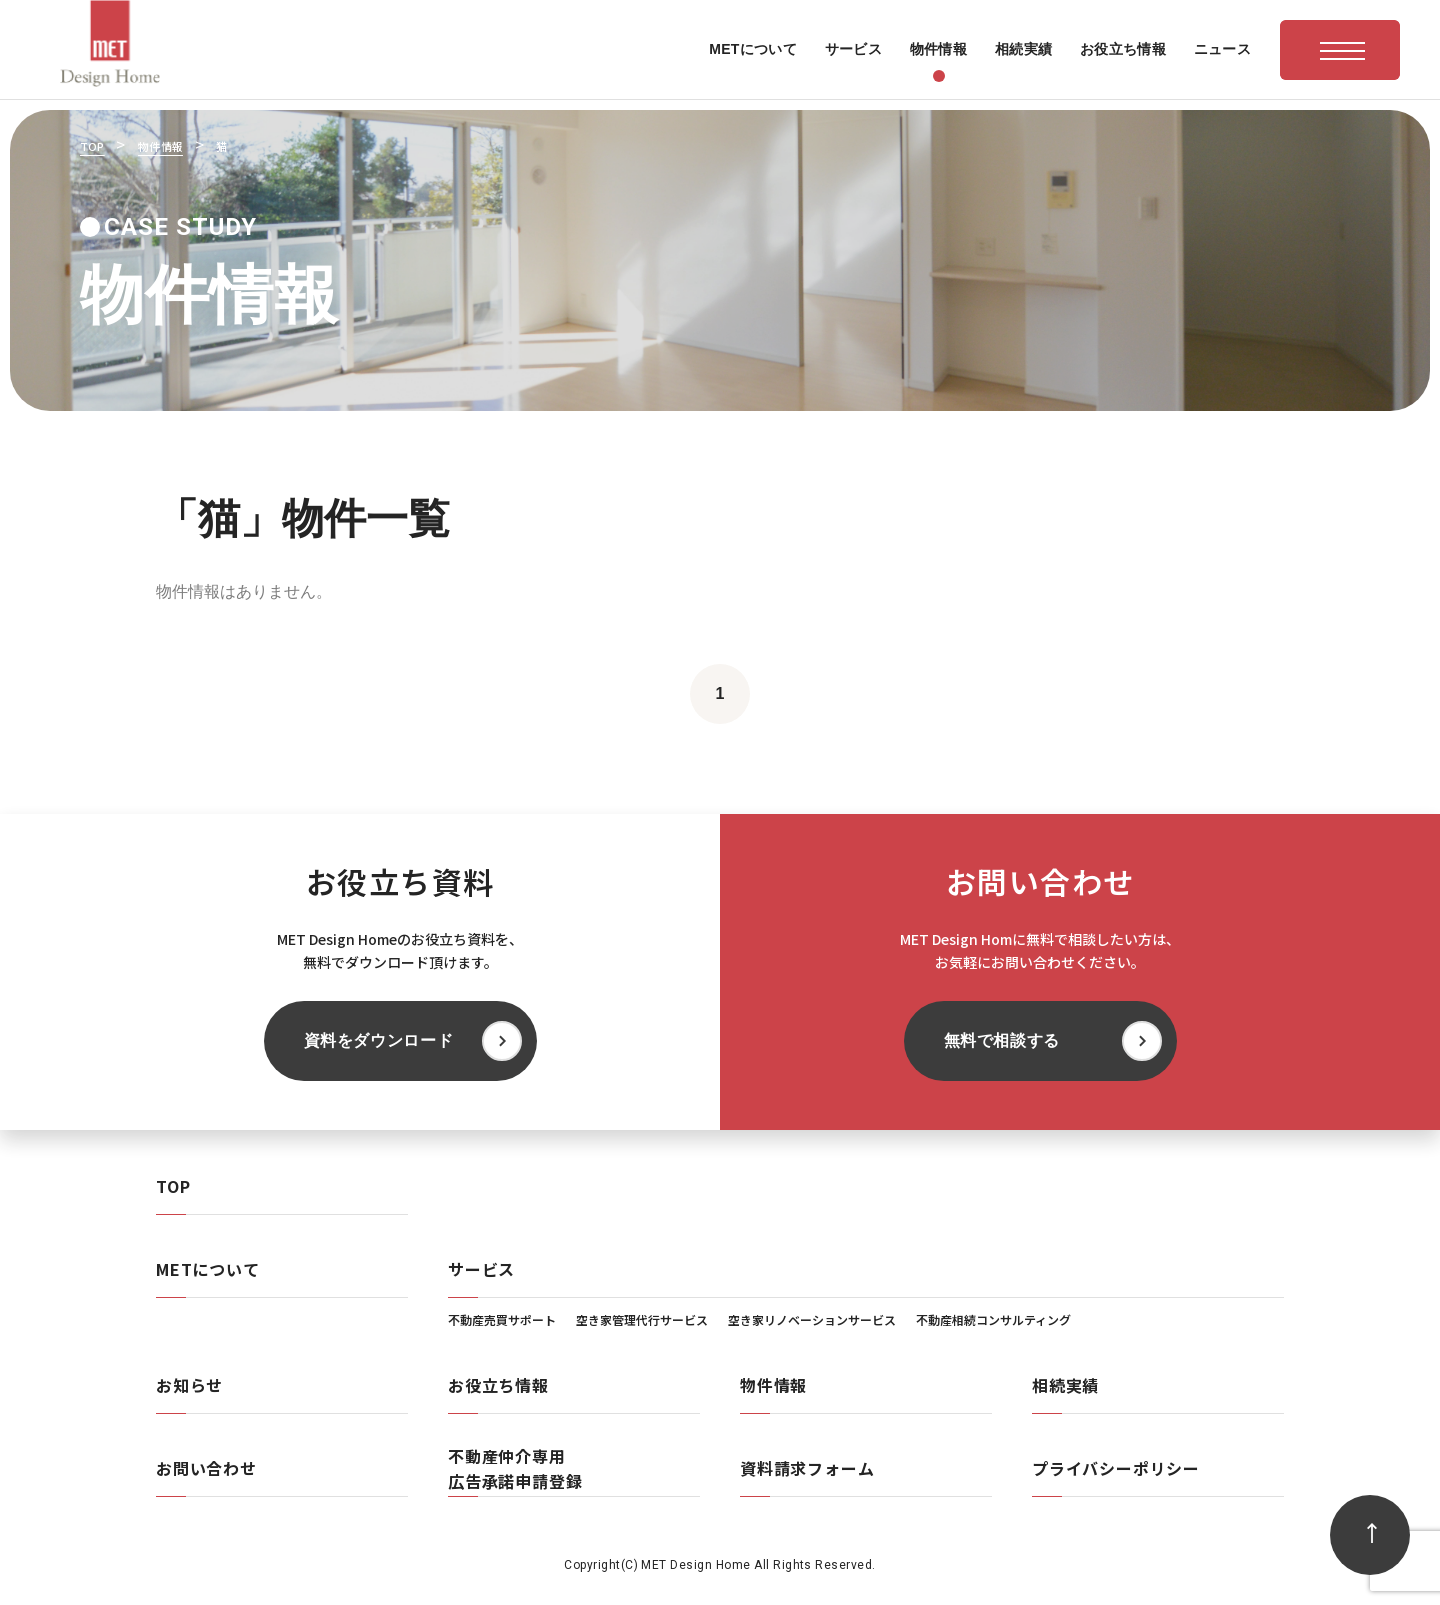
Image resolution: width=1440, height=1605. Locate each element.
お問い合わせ (206, 1468)
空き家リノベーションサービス (812, 1319)
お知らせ (189, 1385)
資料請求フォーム (807, 1468)
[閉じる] (1086, 1351)
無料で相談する (1002, 1040)
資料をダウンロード (379, 1040)
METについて (208, 1269)
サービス (481, 1269)
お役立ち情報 (498, 1385)
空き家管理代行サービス (642, 1319)
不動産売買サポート (502, 1319)
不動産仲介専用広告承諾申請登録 (515, 1468)
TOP (173, 1186)
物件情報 (773, 1385)
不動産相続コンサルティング (993, 1319)
